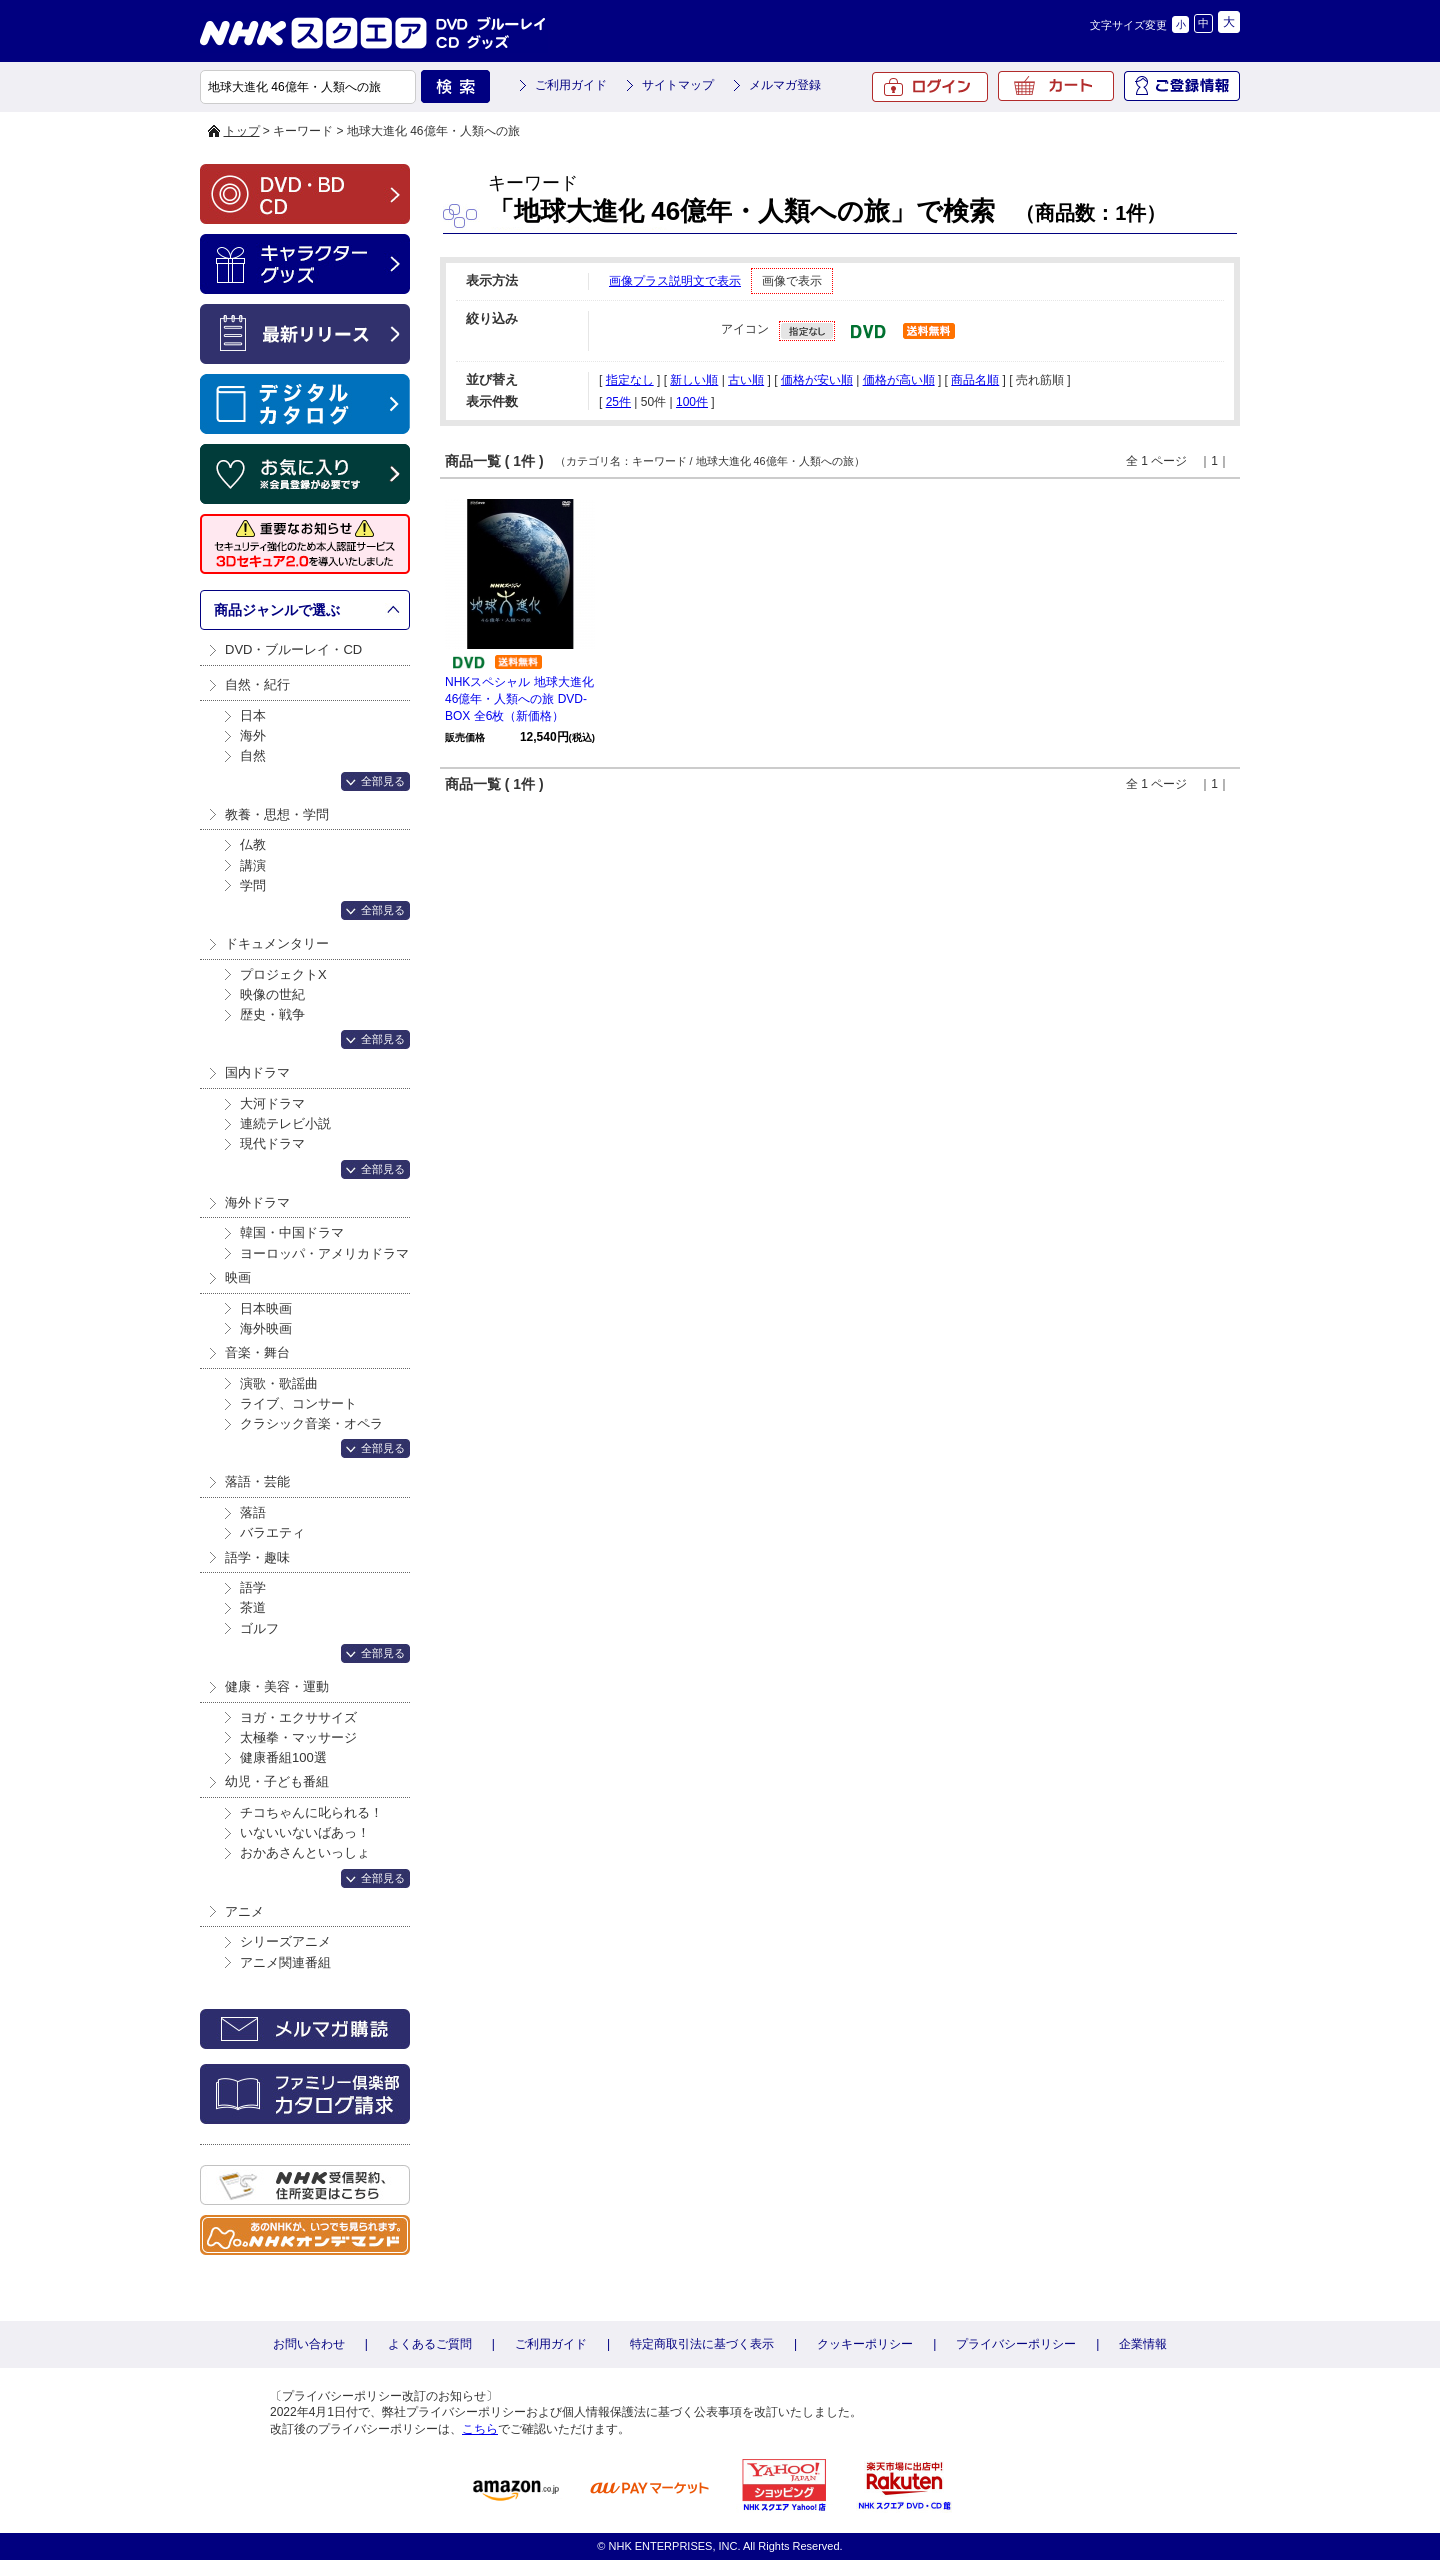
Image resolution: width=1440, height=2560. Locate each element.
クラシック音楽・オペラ (311, 1423)
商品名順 (975, 380)
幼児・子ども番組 (277, 1781)
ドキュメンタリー (277, 943)
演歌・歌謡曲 (279, 1383)
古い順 (746, 380)
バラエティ (272, 1532)
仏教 (253, 844)
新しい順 (694, 380)
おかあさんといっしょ (305, 1852)
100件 (692, 402)
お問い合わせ (309, 2344)
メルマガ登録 (785, 85)
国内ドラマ (257, 1072)
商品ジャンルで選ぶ (277, 610)
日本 (253, 715)
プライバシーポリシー (1016, 2344)
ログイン (930, 87)
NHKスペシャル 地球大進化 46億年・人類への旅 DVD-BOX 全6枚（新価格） (519, 699)
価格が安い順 (817, 380)
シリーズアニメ (285, 1941)
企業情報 (1143, 2344)
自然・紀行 (257, 684)
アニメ (244, 1911)
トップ (242, 131)
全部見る (383, 781)
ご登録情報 (1182, 86)
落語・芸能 (257, 1481)
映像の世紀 (272, 994)
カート (1056, 86)
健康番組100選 (283, 1757)
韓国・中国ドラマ (292, 1232)
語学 (253, 1587)
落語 (253, 1512)
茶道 (253, 1607)
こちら (480, 2429)
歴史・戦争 (272, 1014)
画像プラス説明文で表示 (675, 281)
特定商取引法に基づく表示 (702, 2344)
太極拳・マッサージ (298, 1737)
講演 (253, 865)
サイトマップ (678, 85)
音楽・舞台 (257, 1352)
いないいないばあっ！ (305, 1832)
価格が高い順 (899, 380)
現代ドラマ (272, 1143)
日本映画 (266, 1308)
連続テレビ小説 (285, 1123)
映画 (238, 1277)
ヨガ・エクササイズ (298, 1717)
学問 (253, 885)
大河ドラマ (272, 1103)
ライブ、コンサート (298, 1403)
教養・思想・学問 (277, 814)
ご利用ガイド (571, 85)
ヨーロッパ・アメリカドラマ (324, 1253)
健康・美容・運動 (277, 1686)
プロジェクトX (283, 974)
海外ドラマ (257, 1202)
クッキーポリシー (865, 2344)
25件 (618, 402)
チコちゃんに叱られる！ (311, 1812)
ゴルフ (259, 1628)
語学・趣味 (257, 1557)
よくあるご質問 (430, 2344)
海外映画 (266, 1328)
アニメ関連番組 (285, 1962)
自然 (253, 755)
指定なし (630, 380)
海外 (253, 735)
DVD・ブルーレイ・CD (293, 649)
